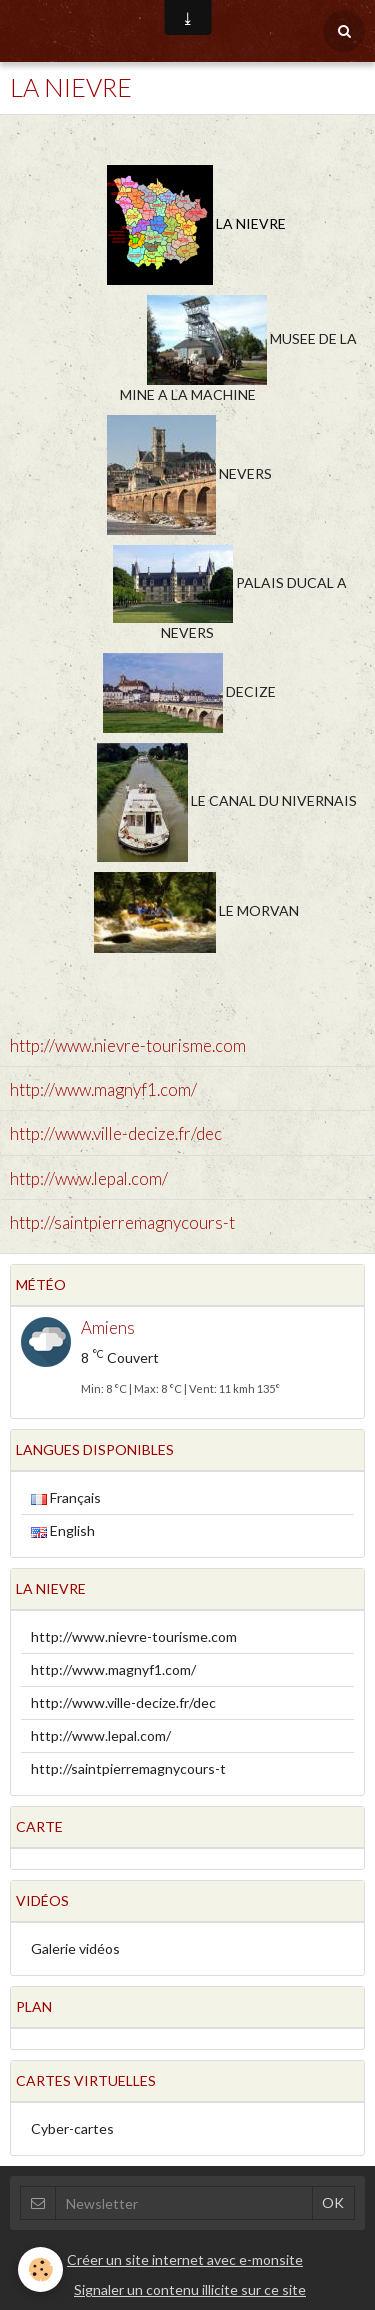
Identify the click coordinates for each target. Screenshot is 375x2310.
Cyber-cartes (72, 2128)
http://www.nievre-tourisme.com (128, 1045)
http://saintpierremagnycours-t (122, 1222)
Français (66, 1497)
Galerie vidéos (75, 1948)
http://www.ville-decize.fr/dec (116, 1134)
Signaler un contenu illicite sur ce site (190, 2289)
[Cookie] (40, 2269)
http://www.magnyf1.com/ (103, 1089)
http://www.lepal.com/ (89, 1178)
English (63, 1530)
